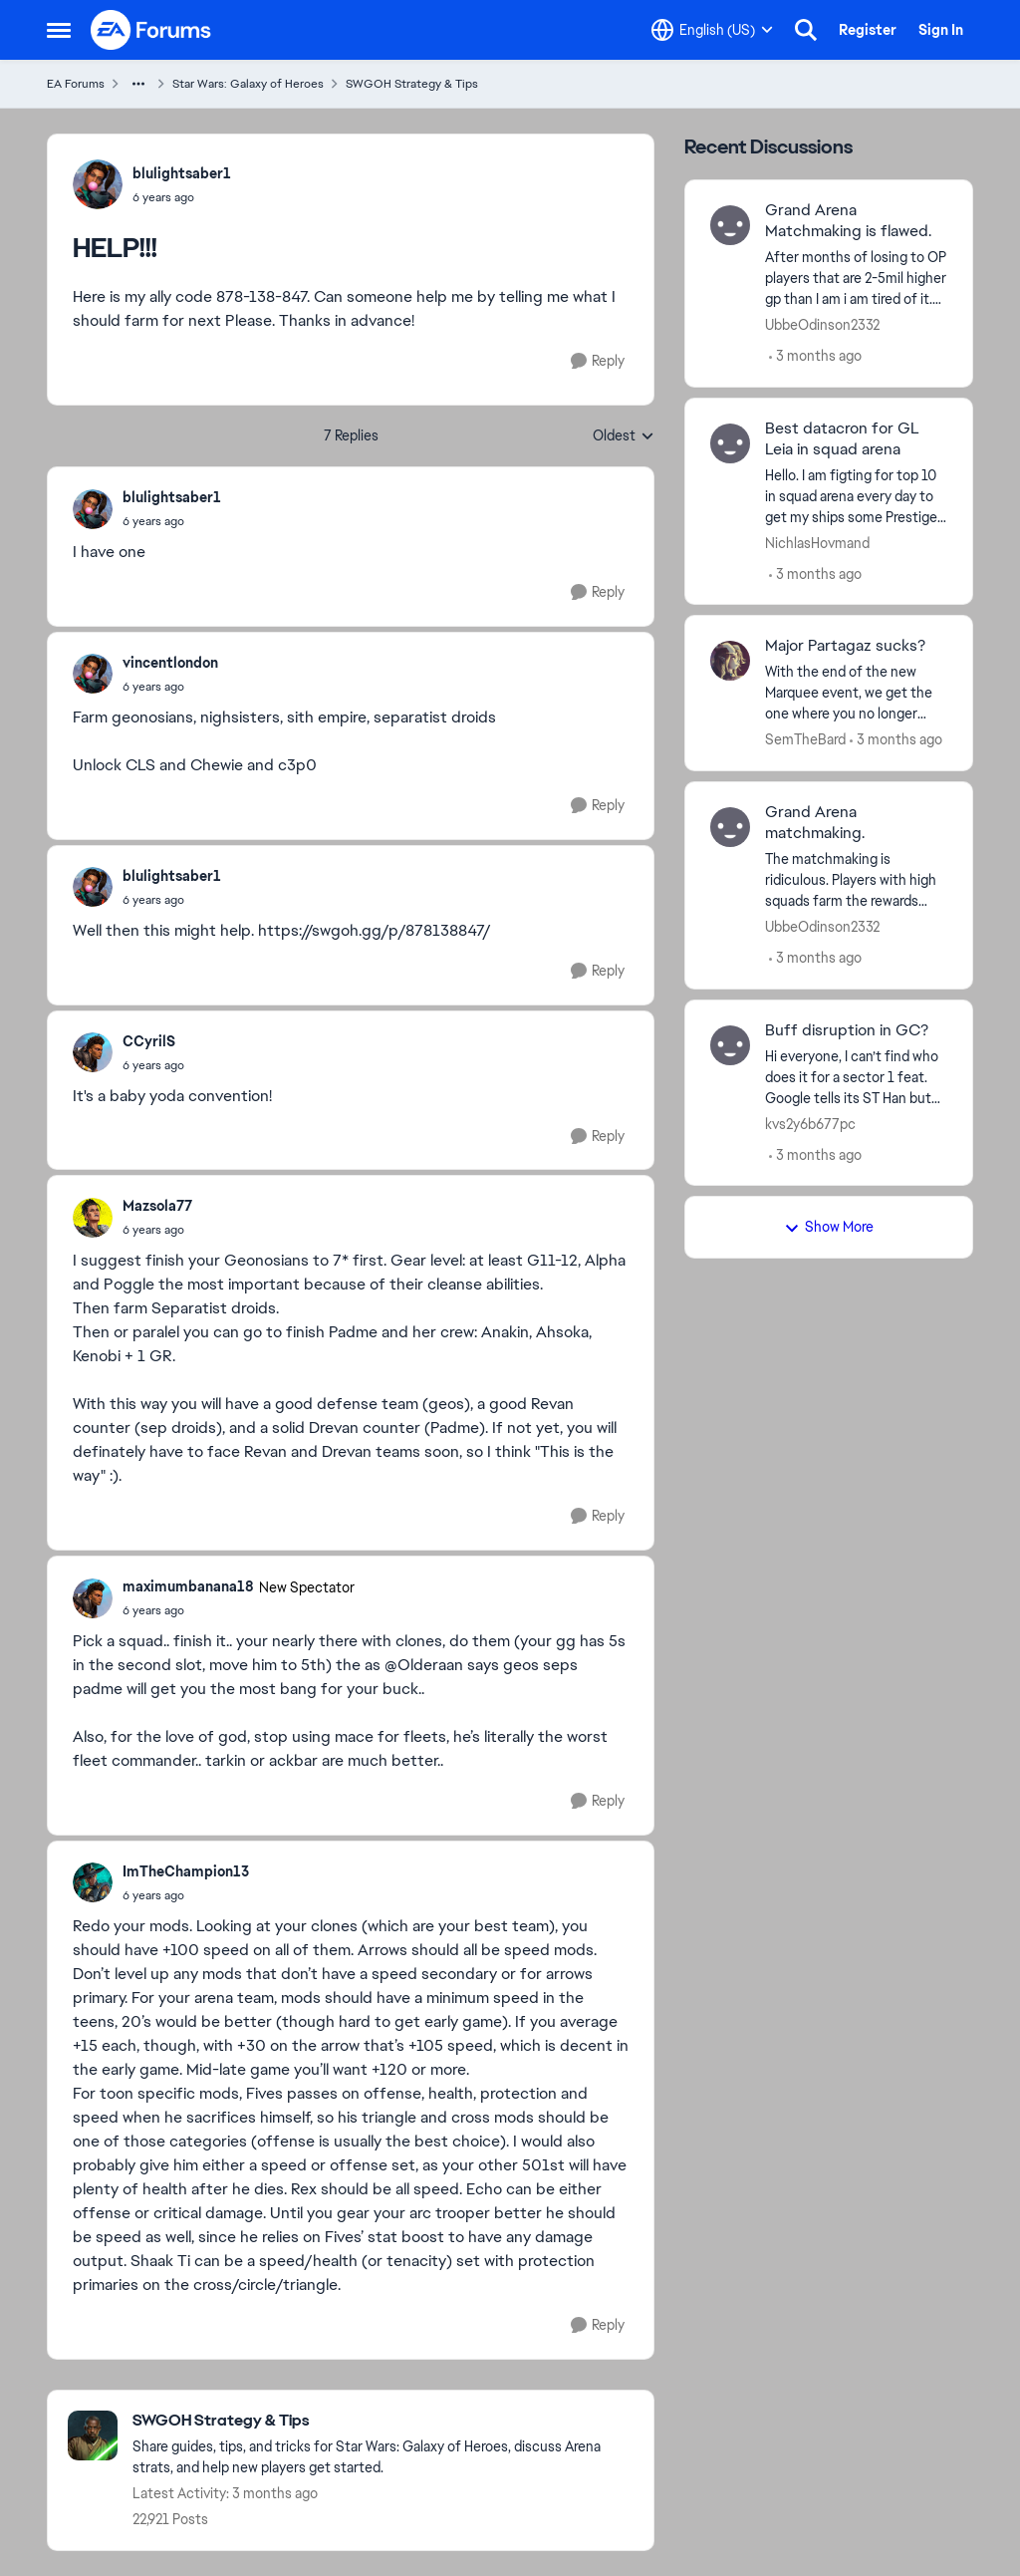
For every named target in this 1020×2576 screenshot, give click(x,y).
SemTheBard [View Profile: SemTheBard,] (805, 739)
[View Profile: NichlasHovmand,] (730, 443)
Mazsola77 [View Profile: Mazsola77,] (157, 1206)
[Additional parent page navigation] (138, 84)
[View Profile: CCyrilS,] (93, 1052)
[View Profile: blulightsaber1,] (98, 184)
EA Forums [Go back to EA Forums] (76, 84)
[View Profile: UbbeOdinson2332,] (730, 225)
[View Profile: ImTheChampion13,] (93, 1882)
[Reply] (598, 361)
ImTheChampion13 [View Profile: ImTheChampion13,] (186, 1871)
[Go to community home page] (151, 30)
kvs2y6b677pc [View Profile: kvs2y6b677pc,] (810, 1123)
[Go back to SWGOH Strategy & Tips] (383, 2421)
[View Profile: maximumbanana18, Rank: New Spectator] (93, 1598)
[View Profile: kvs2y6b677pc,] (730, 1045)
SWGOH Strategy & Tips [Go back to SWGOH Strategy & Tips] (412, 84)
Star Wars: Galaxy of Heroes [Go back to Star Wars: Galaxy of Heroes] (248, 84)
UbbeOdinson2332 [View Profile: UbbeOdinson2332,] (822, 325)
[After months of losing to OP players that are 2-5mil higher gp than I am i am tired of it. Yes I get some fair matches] (856, 278)
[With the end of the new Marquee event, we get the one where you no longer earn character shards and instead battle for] (856, 693)
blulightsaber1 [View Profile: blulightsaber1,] (181, 173)
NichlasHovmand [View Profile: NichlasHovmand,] (817, 542)
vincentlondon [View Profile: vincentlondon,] (170, 663)
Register (867, 30)
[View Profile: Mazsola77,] (93, 1218)
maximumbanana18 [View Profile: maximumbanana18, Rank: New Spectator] (188, 1586)
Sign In (940, 30)
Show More (829, 1227)
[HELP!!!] (172, 521)
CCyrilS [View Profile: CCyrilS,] (149, 1041)
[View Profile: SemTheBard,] (730, 661)
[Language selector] (712, 30)
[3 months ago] (815, 356)
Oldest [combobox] (623, 436)
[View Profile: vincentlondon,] (93, 674)
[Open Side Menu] (59, 30)
